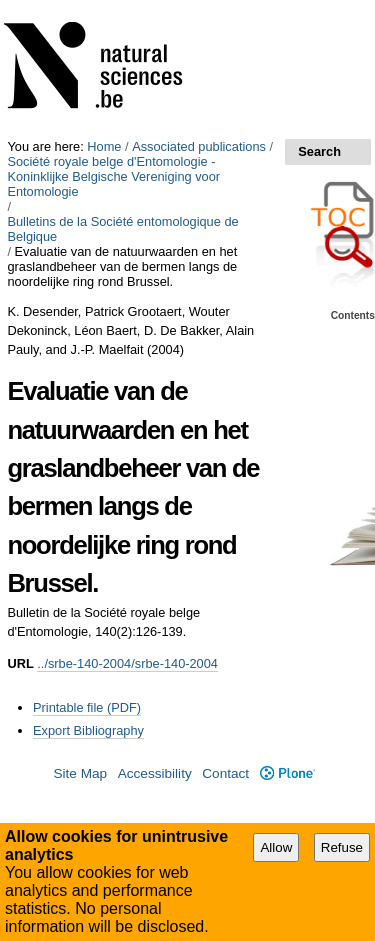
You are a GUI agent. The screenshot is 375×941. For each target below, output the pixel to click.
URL (20, 663)
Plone (287, 773)
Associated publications (199, 146)
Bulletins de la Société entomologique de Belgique (122, 229)
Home (104, 146)
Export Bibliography (88, 730)
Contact (225, 773)
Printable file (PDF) (87, 707)
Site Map (80, 773)
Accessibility (155, 773)
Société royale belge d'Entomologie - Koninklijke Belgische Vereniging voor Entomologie (113, 176)
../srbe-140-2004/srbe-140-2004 (127, 663)
